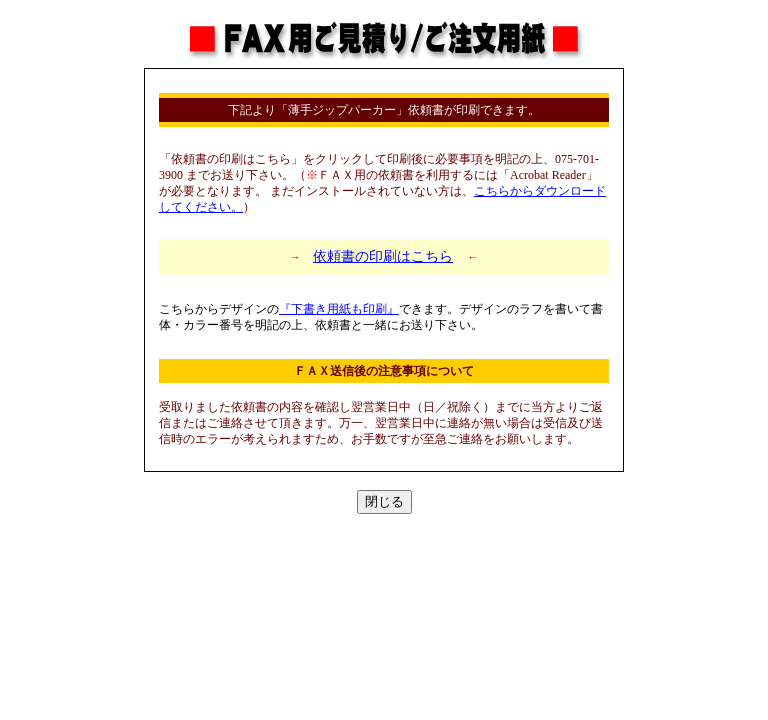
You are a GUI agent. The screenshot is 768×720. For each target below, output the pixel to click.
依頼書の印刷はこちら (383, 256)
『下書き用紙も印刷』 (339, 309)
